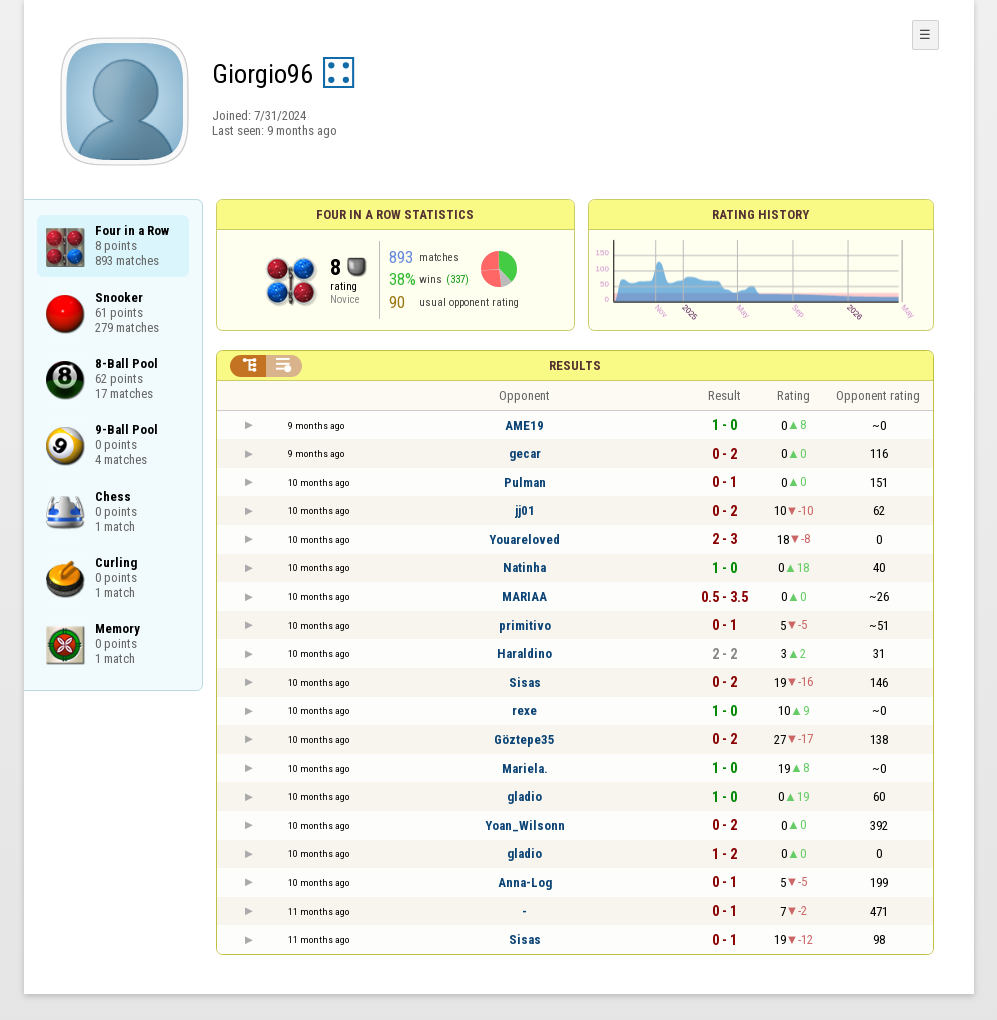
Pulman (525, 482)
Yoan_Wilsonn (525, 825)
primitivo (525, 625)
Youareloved (524, 539)
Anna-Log (525, 882)
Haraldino (524, 653)
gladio (524, 796)
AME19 (524, 425)
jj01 (525, 510)
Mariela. (525, 768)
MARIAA (524, 596)
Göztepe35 (524, 739)
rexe (524, 710)
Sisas (525, 682)
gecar (525, 453)
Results (575, 365)
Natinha (524, 567)
